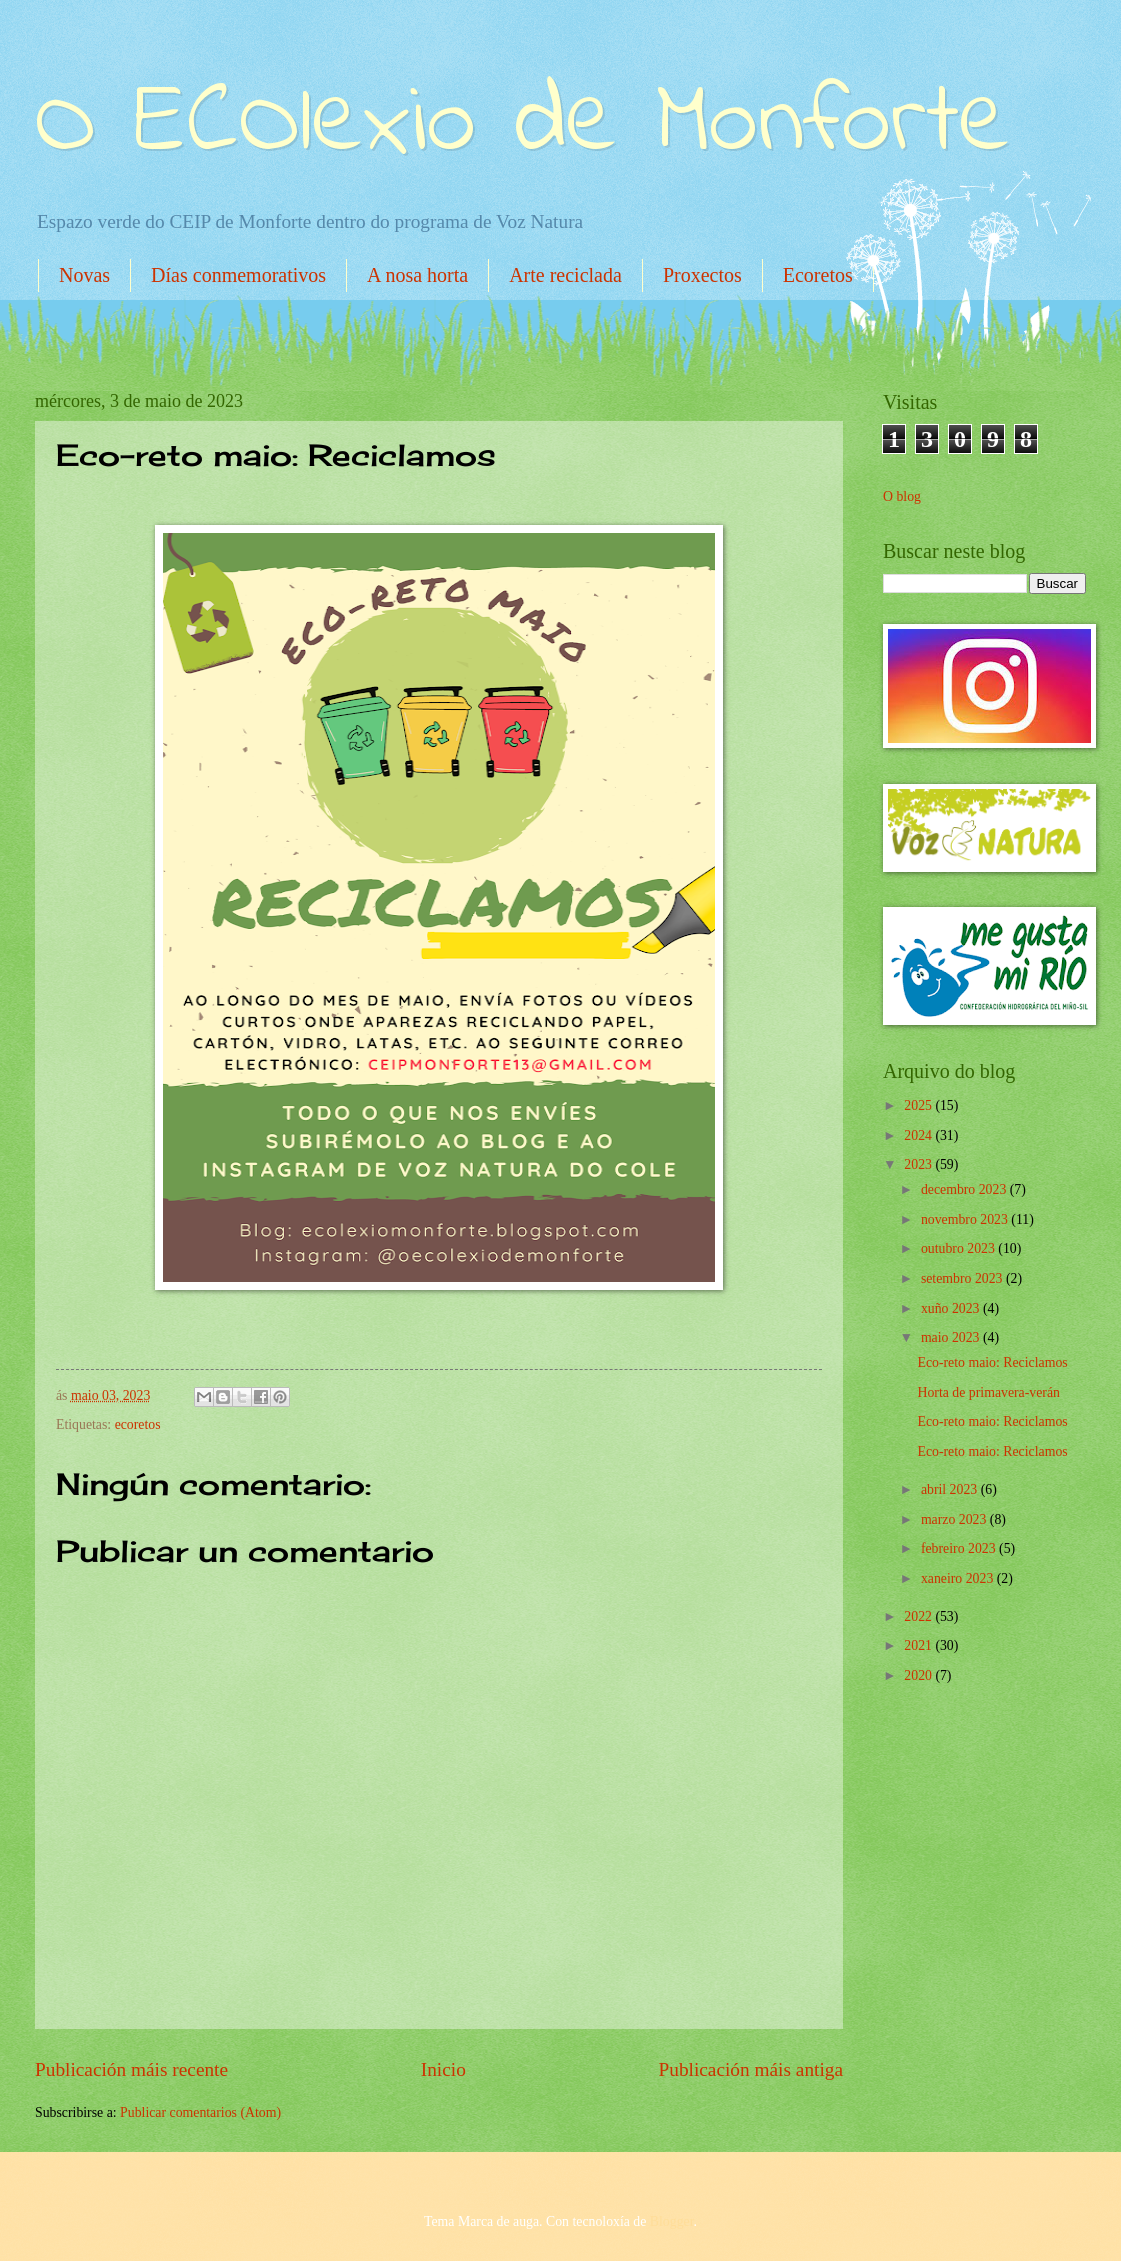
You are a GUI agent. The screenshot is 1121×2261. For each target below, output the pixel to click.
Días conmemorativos (238, 275)
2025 (919, 1105)
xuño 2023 (952, 1308)
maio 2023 (952, 1337)
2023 (919, 1164)
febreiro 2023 (960, 1548)
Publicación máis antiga (751, 2069)
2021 (919, 1645)
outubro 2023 (959, 1248)
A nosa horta (417, 275)
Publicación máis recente (131, 2069)
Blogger (672, 2221)
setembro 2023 (963, 1278)
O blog (902, 496)
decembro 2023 (965, 1189)
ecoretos (138, 1424)
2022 (919, 1616)
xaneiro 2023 (959, 1578)
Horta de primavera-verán (988, 1392)
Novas (84, 275)
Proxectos (702, 275)
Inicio (443, 2069)
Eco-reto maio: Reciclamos (992, 1362)
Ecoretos (818, 275)
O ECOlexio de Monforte (523, 125)
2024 (919, 1135)
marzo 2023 (955, 1519)
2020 (919, 1675)
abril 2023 (951, 1489)
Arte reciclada (565, 275)
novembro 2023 (966, 1219)
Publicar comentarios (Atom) (200, 2112)
